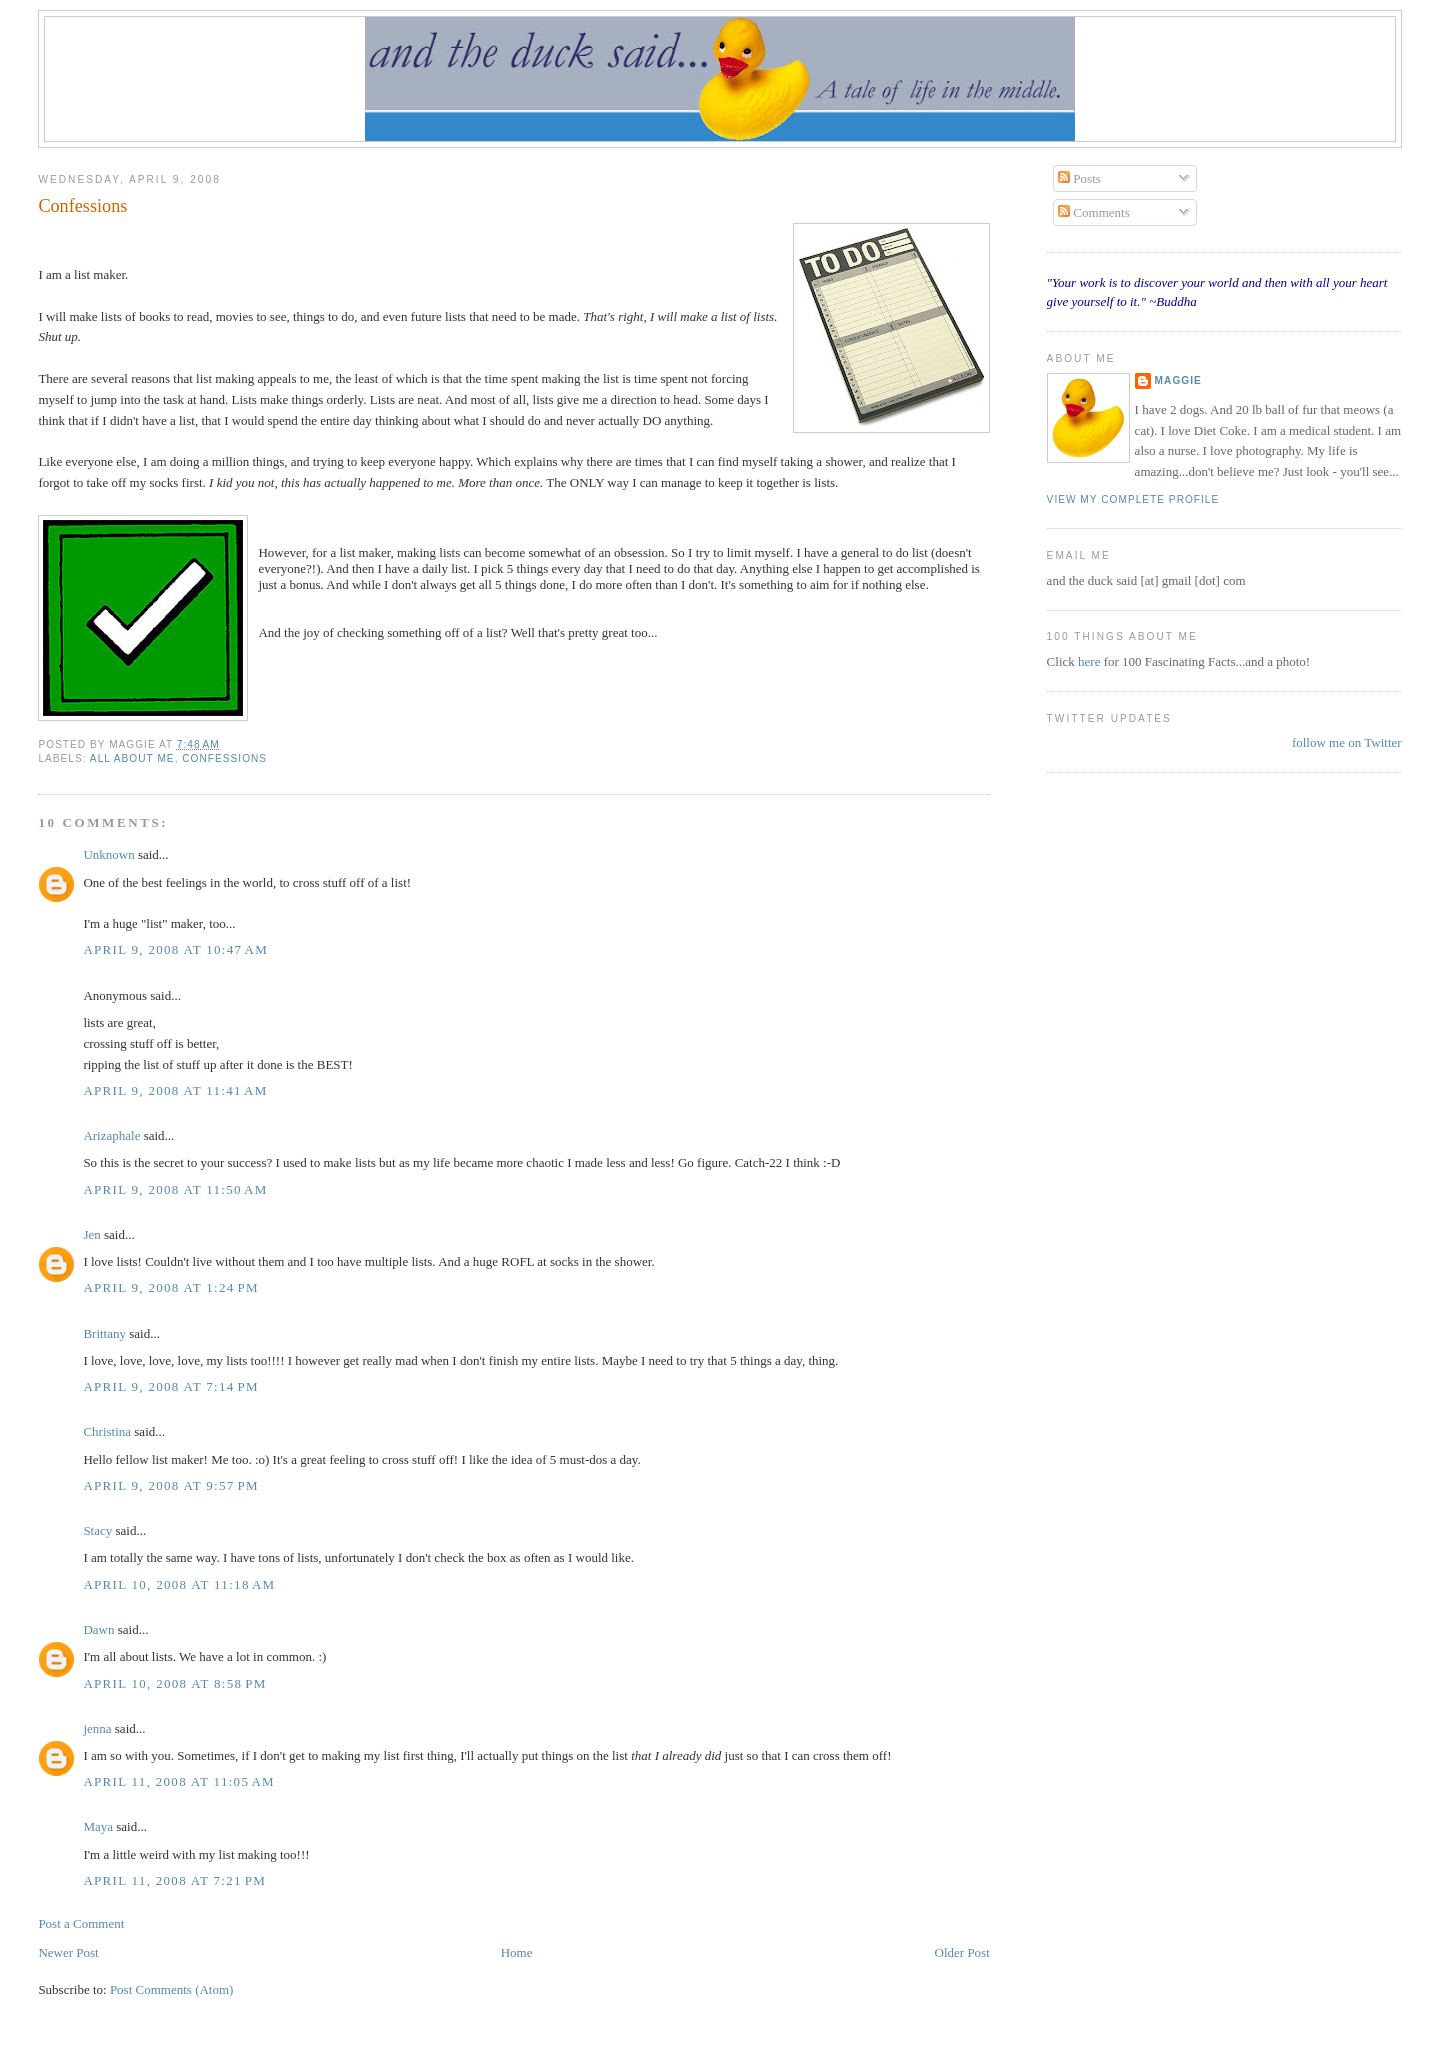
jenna (97, 1728)
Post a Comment (81, 1923)
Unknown (108, 854)
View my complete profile (1133, 499)
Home (517, 1952)
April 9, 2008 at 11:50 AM (175, 1189)
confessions (224, 758)
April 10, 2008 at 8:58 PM (174, 1683)
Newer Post (68, 1952)
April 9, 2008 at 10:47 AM (175, 949)
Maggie (1178, 380)
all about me (132, 758)
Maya (98, 1826)
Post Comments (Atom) (172, 1989)
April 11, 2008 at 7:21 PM (174, 1880)
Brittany (104, 1333)
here (1091, 661)
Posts (1079, 178)
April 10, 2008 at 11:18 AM (179, 1584)
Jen (91, 1234)
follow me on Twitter (1347, 742)
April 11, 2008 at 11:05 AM (179, 1781)
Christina (107, 1431)
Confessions (82, 206)
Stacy (97, 1530)
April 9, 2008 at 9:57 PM (171, 1485)
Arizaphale (111, 1135)
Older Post (962, 1952)
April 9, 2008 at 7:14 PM (171, 1386)
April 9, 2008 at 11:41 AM (175, 1090)
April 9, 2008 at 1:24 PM (171, 1287)
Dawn (98, 1629)
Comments (1094, 212)
